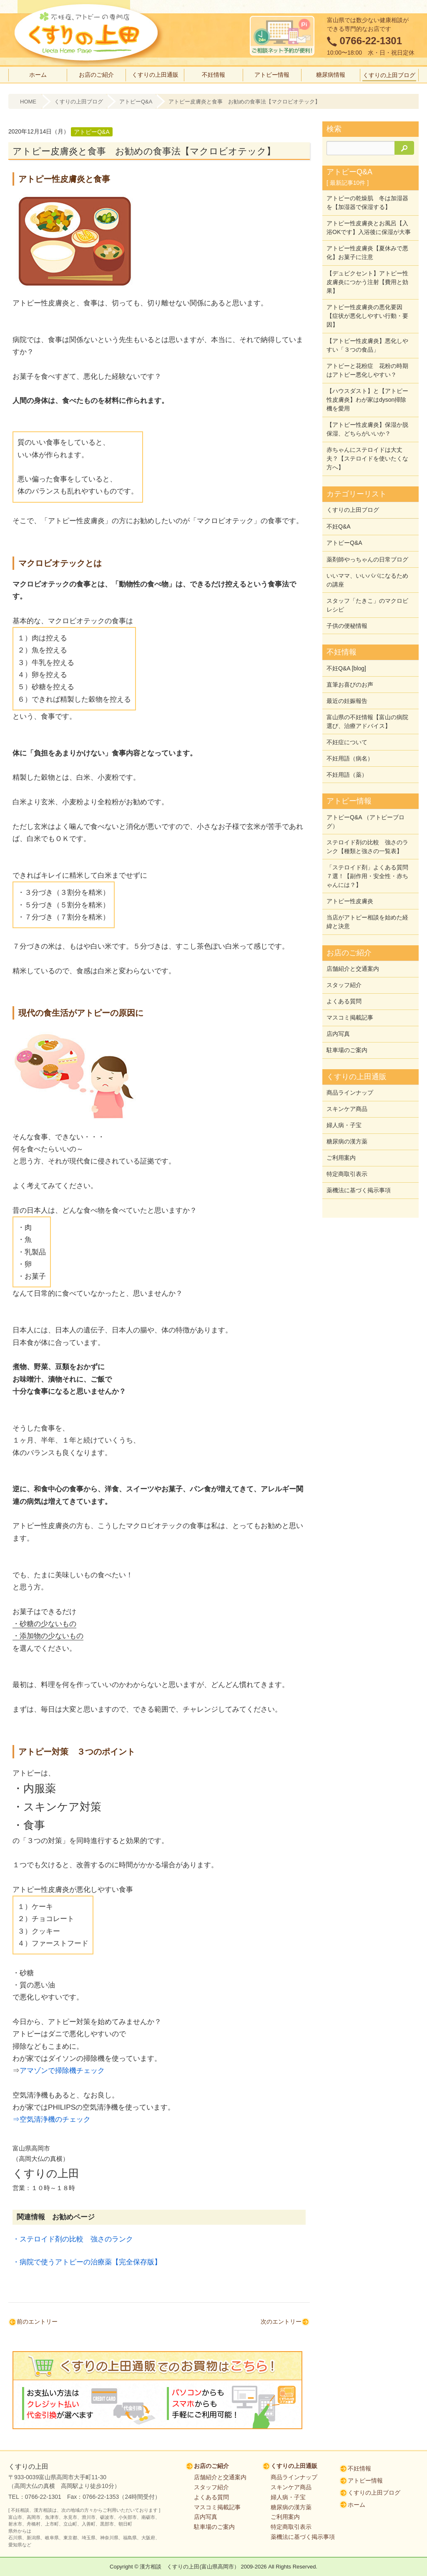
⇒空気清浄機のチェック (51, 2119)
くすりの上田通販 (155, 74)
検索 (334, 129)
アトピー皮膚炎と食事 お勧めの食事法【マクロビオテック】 (244, 101)
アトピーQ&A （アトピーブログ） (365, 820)
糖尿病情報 (330, 74)
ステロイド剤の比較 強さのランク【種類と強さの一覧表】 (367, 844)
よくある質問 (344, 996)
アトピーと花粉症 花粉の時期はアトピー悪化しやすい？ (367, 376)
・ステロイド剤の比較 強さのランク (73, 2239)
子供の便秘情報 (347, 627)
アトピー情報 (271, 74)
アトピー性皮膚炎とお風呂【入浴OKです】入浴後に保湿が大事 (367, 231)
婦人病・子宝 (344, 1118)
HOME (28, 101)
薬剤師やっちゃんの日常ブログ (367, 562)
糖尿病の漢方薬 (347, 1134)
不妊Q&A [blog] (346, 669)
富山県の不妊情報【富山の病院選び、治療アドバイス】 (367, 721)
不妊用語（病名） (350, 757)
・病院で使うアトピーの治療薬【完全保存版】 (87, 2262)
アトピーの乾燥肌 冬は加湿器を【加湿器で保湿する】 (367, 202)
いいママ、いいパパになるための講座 (367, 582)
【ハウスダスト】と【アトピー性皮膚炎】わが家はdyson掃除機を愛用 (367, 405)
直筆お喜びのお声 (350, 685)
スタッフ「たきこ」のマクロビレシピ (367, 607)
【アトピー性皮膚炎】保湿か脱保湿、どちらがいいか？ (367, 434)
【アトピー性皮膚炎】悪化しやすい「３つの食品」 (367, 352)
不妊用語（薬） (347, 773)
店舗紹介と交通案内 (353, 965)
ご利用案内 (341, 1149)
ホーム (38, 74)
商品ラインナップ (350, 1086)
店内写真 (338, 1028)
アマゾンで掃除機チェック (62, 2070)
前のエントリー (37, 2321)
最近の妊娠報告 (347, 701)
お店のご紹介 (96, 74)
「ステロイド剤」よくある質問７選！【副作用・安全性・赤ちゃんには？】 (367, 873)
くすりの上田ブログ (389, 75)
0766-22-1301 (371, 40)
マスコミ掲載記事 (350, 1012)
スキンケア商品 (347, 1102)
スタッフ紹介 (344, 980)
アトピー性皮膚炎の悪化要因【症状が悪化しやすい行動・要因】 (367, 323)
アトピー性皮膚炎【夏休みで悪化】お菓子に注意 (367, 260)
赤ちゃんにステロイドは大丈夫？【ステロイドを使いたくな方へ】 (367, 463)
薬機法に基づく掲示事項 (359, 1181)
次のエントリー (281, 2321)
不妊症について (347, 741)
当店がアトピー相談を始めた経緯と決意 (367, 918)
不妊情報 (213, 74)
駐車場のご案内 (347, 1044)
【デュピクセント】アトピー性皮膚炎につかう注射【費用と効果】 (367, 289)
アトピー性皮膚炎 (350, 898)
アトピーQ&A (135, 101)
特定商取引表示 (347, 1165)
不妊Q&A (339, 530)
